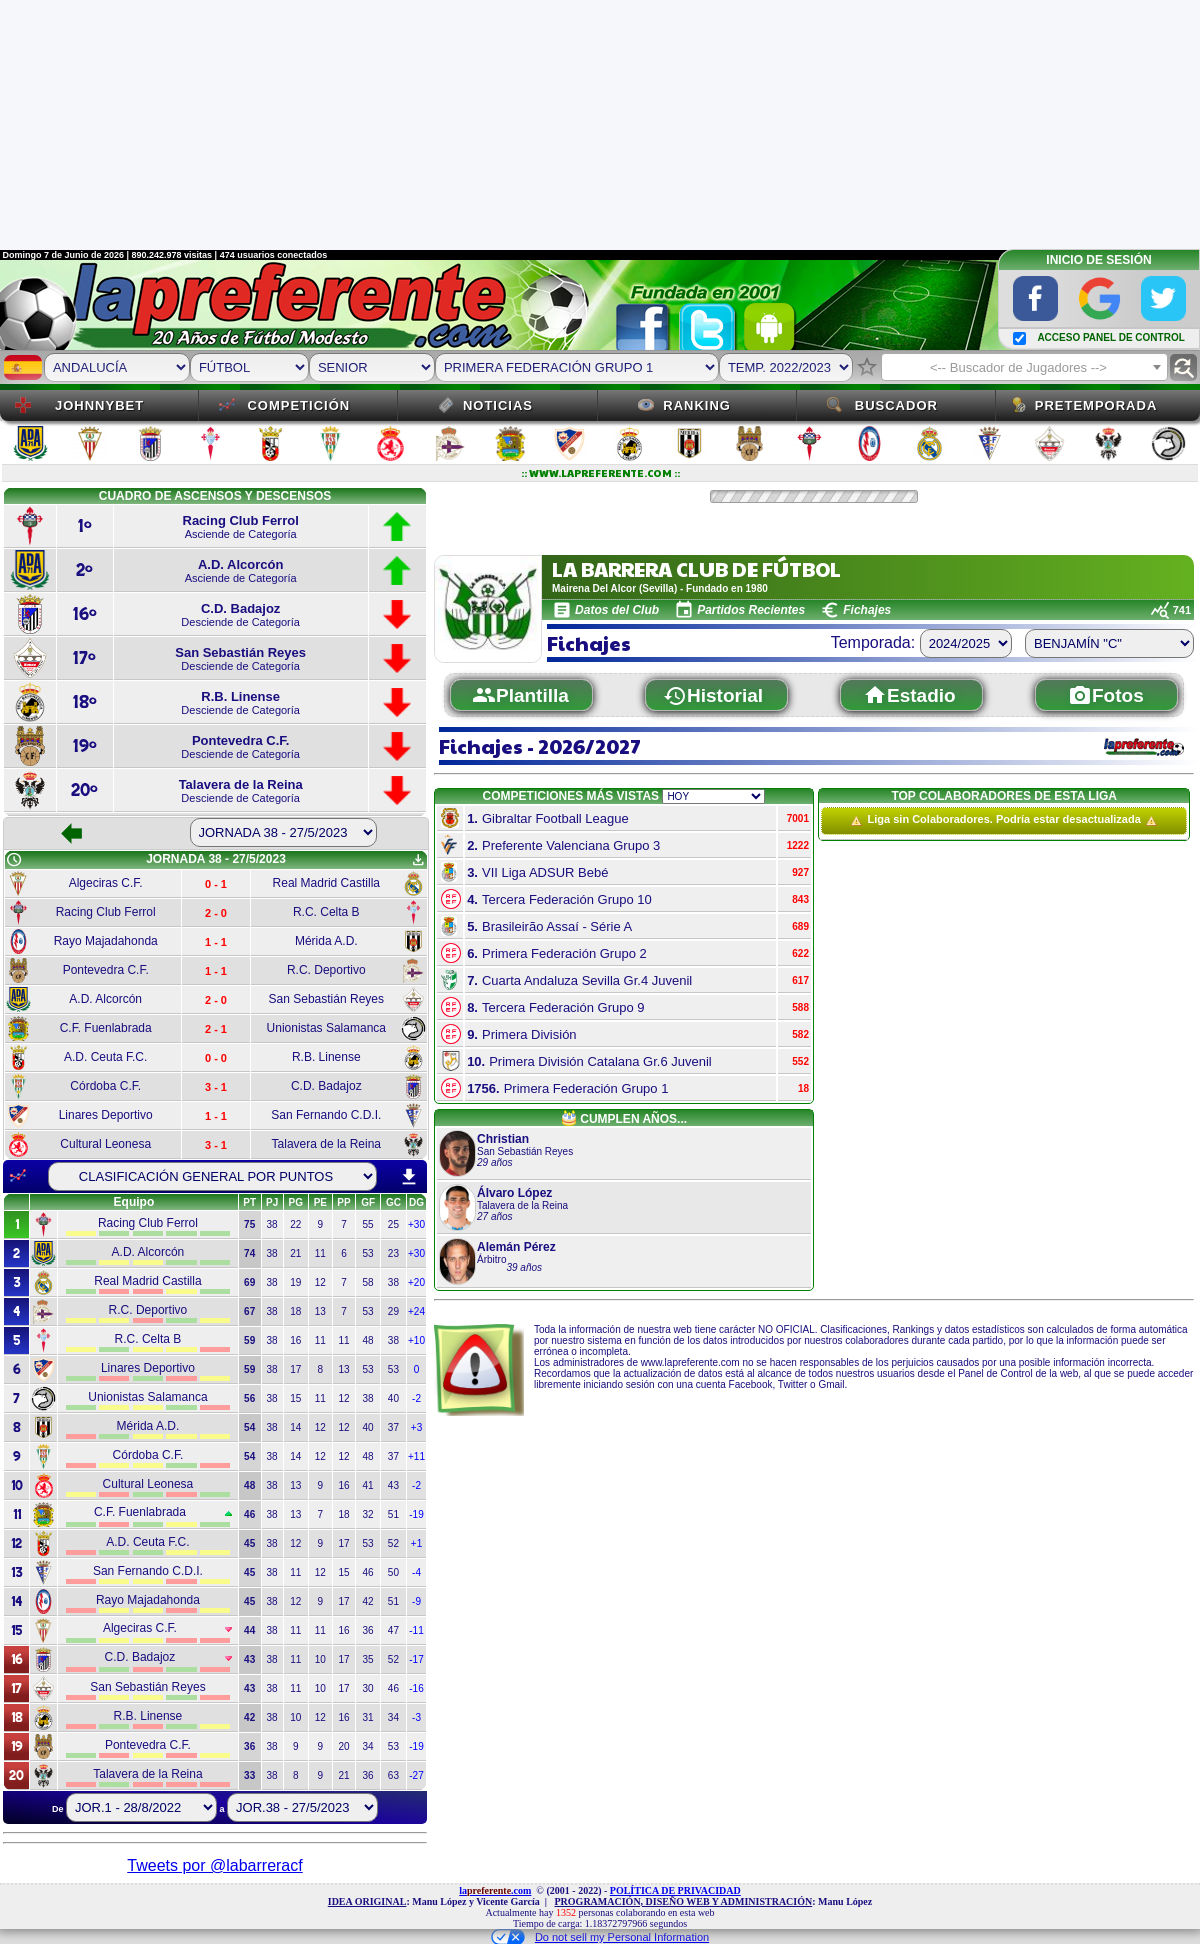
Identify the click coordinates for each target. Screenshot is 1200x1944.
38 (272, 1224)
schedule (14, 860)
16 (295, 1340)
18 (295, 1311)
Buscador (896, 405)
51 (393, 1514)
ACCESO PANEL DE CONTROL (1110, 337)
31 (368, 1717)
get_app (418, 860)
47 (393, 1630)
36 (368, 1630)
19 (295, 1282)
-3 (416, 1717)
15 (295, 1398)
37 (393, 1427)
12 (320, 1282)
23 (393, 1253)
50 (393, 1572)
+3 (416, 1427)
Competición (298, 405)
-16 (416, 1688)
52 (393, 1543)
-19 (416, 1514)
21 (295, 1253)
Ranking (697, 405)
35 (368, 1659)
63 (393, 1775)
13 (320, 1311)
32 (368, 1514)
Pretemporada (1096, 405)
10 (320, 1659)
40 (393, 1398)
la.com (495, 1890)
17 (295, 1369)
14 (295, 1427)
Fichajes (867, 610)
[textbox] (1024, 368)
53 (368, 1253)
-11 (416, 1630)
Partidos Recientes (751, 610)
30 (368, 1688)
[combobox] (1024, 367)
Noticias (498, 405)
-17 (416, 1659)
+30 (416, 1224)
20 (343, 1746)
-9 (416, 1601)
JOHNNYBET (99, 405)
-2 (416, 1398)
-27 (416, 1775)
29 (393, 1311)
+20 (416, 1282)
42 (368, 1601)
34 (393, 1717)
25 (393, 1224)
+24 (416, 1311)
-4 (416, 1572)
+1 (416, 1543)
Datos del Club (617, 610)
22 (295, 1224)
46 (368, 1572)
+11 (416, 1456)
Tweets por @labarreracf (214, 1865)
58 (368, 1282)
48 (368, 1340)
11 (320, 1253)
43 (393, 1485)
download (409, 1177)
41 (368, 1485)
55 (368, 1224)
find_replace (1183, 367)
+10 (416, 1340)
